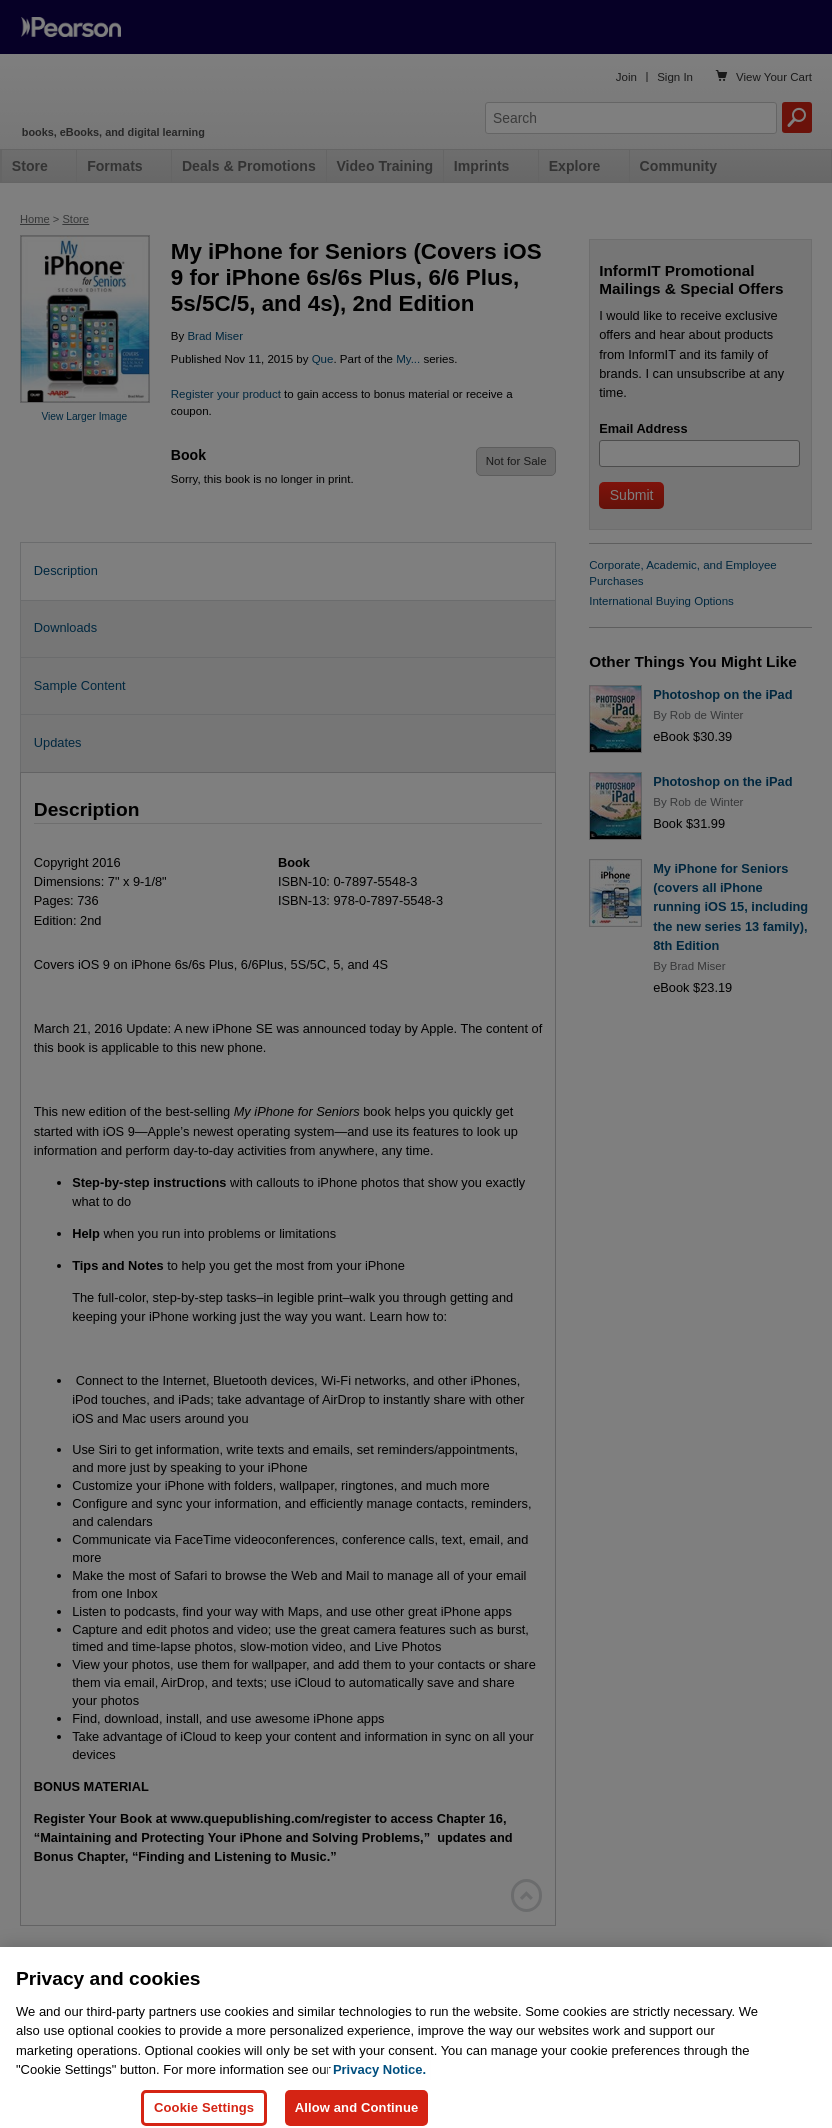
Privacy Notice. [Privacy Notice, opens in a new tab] (379, 2099)
